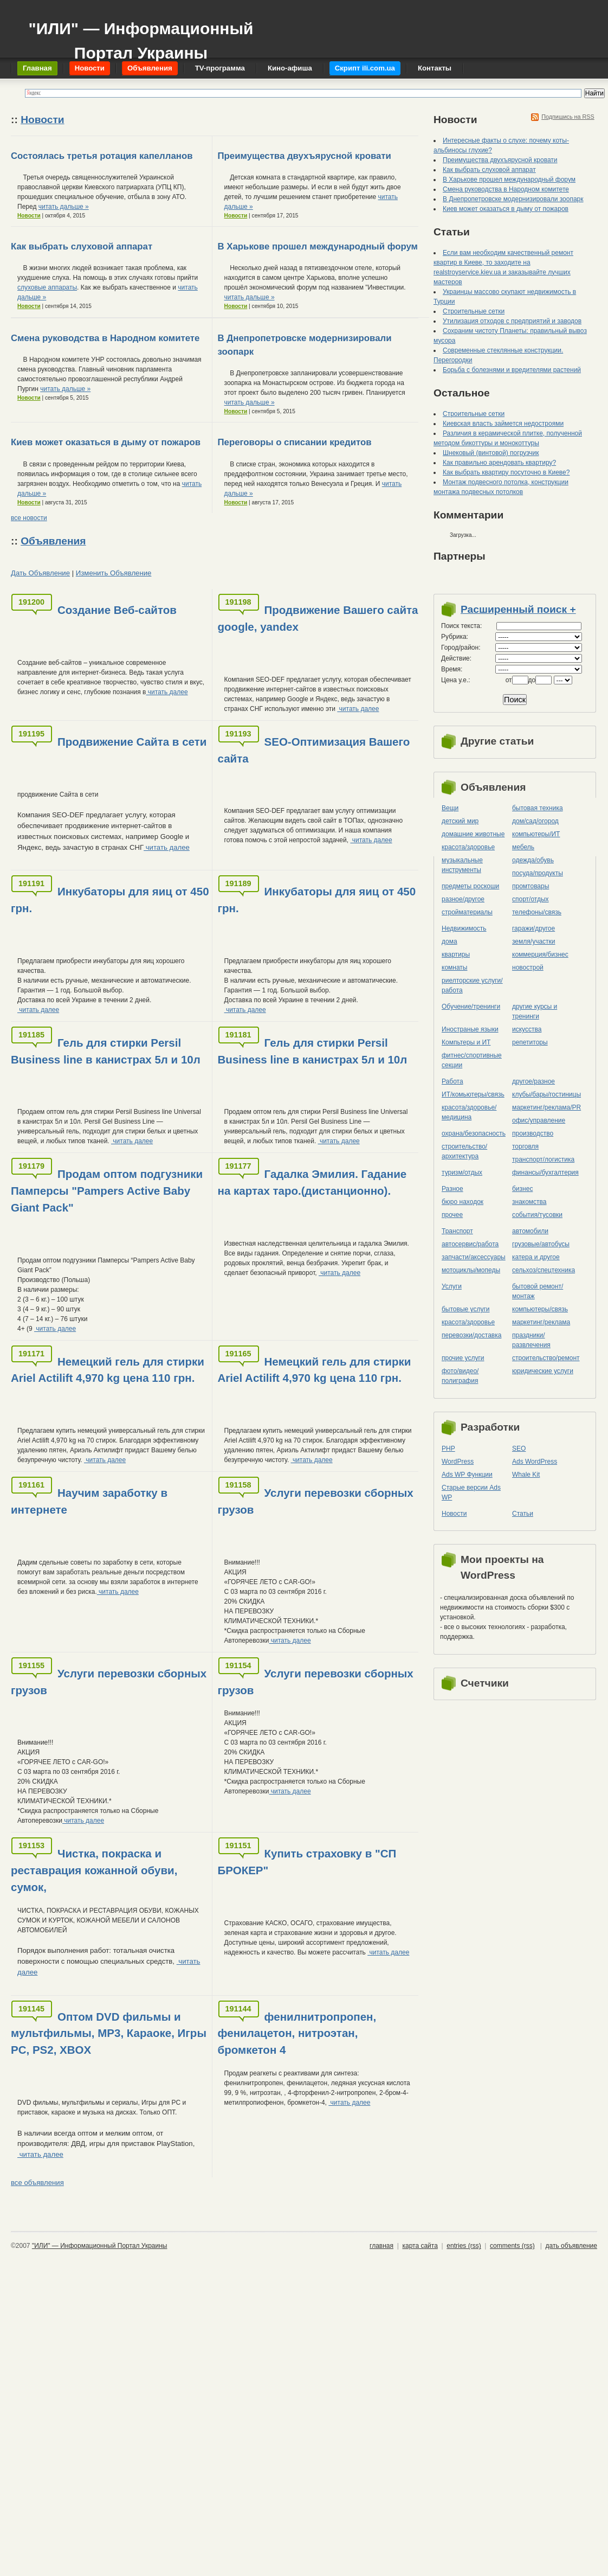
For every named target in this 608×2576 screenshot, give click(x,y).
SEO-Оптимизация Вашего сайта (314, 750)
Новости (42, 119)
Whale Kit (526, 1474)
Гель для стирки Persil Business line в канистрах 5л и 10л (105, 1051)
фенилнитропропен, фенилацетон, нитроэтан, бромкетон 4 (297, 2033)
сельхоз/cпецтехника (543, 1270)
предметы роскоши (470, 886)
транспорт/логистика (543, 1159)
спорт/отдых (530, 899)
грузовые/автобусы (541, 1244)
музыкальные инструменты (462, 865)
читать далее (166, 692)
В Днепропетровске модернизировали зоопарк (513, 199)
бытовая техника (537, 808)
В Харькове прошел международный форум (318, 246)
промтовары (530, 886)
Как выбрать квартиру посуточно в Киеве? (506, 472)
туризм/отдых (462, 1172)
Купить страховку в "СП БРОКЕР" (307, 1861)
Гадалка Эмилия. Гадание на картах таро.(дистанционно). (312, 1182)
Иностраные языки (470, 1029)
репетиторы (530, 1042)
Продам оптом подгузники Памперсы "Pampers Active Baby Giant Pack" (107, 1191)
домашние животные (473, 834)
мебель (523, 847)
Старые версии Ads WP (471, 1492)
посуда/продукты (537, 873)
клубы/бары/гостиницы (546, 1094)
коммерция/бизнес (540, 954)
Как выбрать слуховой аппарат (81, 246)
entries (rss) (464, 2246)
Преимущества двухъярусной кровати (304, 156)
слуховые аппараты (47, 287)
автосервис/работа (470, 1244)
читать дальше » (63, 206)
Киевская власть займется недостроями (503, 423)
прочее (452, 1215)
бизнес (522, 1189)
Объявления (53, 541)
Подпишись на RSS (567, 116)
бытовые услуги (466, 1309)
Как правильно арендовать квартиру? (499, 462)
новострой (528, 967)
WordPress (458, 1461)
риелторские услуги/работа (472, 985)
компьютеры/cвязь (540, 1309)
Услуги (452, 1286)
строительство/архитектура (464, 1151)
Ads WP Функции (467, 1474)
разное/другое (463, 899)
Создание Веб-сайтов (117, 610)
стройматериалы (467, 912)
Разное (452, 1189)
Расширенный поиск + (518, 609)
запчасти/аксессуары (474, 1257)
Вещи (450, 808)
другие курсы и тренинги (534, 1011)
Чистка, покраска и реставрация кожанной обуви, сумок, (94, 1870)
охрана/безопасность (474, 1133)
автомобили (530, 1231)
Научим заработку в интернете (89, 1501)
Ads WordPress (534, 1461)
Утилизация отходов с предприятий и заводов (512, 321)
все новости (29, 518)
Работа (452, 1081)
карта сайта (419, 2246)
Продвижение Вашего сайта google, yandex (318, 618)
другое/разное (533, 1081)
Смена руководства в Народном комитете (105, 338)
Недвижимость (464, 928)
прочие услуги (463, 1358)
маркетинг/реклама (541, 1322)
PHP (448, 1448)
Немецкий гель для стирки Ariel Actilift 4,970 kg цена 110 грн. (107, 1370)
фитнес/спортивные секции (472, 1060)
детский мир (460, 821)
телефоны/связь (536, 912)
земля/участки (533, 941)
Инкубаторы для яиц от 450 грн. (110, 899)
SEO (519, 1448)
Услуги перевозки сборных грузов (315, 1501)
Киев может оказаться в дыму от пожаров (105, 442)
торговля (525, 1146)
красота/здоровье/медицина (469, 1112)
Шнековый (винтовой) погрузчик (491, 453)
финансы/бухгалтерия (545, 1172)
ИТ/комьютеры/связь (473, 1094)
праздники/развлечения (531, 1340)
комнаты (454, 967)
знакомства (529, 1202)
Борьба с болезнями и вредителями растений (512, 370)
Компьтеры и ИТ (466, 1042)
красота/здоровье (468, 847)
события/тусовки (537, 1215)
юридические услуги (542, 1371)
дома (449, 941)
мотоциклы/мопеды (471, 1270)
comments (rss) (512, 2246)
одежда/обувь (533, 860)
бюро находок (462, 1202)
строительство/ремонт (546, 1358)
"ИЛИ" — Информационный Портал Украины (140, 36)
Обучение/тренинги (471, 1006)
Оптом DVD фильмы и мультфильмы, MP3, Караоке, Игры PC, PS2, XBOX (108, 2033)
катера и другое (536, 1257)
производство (532, 1133)
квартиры (456, 954)
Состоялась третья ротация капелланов (101, 156)
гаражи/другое (533, 928)
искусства (526, 1029)
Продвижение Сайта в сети (131, 741)
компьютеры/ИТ (536, 834)
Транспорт (457, 1231)
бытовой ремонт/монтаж (537, 1291)
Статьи (522, 1513)
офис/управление (538, 1120)
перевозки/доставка (471, 1335)
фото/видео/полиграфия (460, 1376)
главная (381, 2246)
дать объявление (571, 2246)
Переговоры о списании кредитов (295, 442)
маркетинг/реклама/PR (546, 1107)
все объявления (37, 2182)
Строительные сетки (473, 311)
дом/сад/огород (535, 821)
